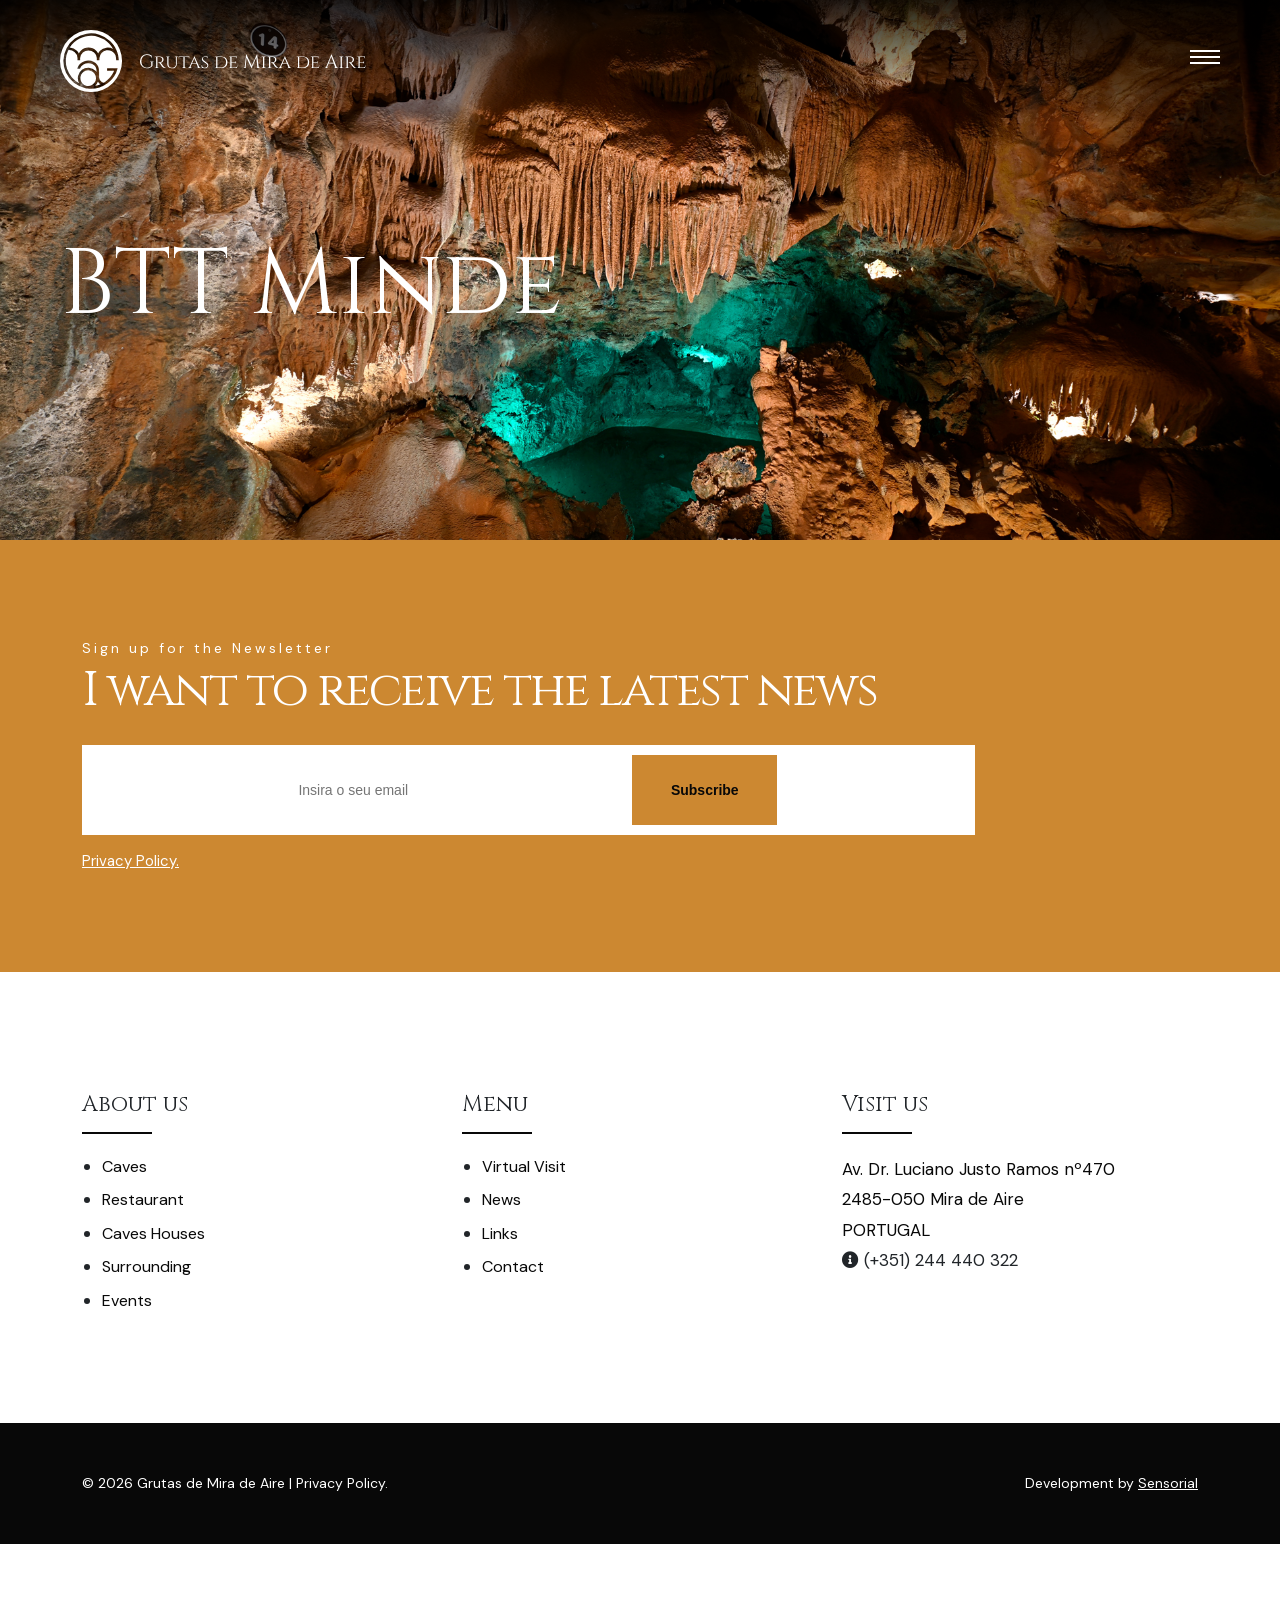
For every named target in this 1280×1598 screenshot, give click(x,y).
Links (500, 1233)
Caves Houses (153, 1233)
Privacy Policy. (130, 861)
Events (127, 1300)
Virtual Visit (524, 1166)
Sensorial (1168, 1483)
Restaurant (143, 1199)
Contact (513, 1266)
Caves (124, 1166)
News (501, 1199)
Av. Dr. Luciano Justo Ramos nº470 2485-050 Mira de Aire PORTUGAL (978, 1199)
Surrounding (146, 1266)
